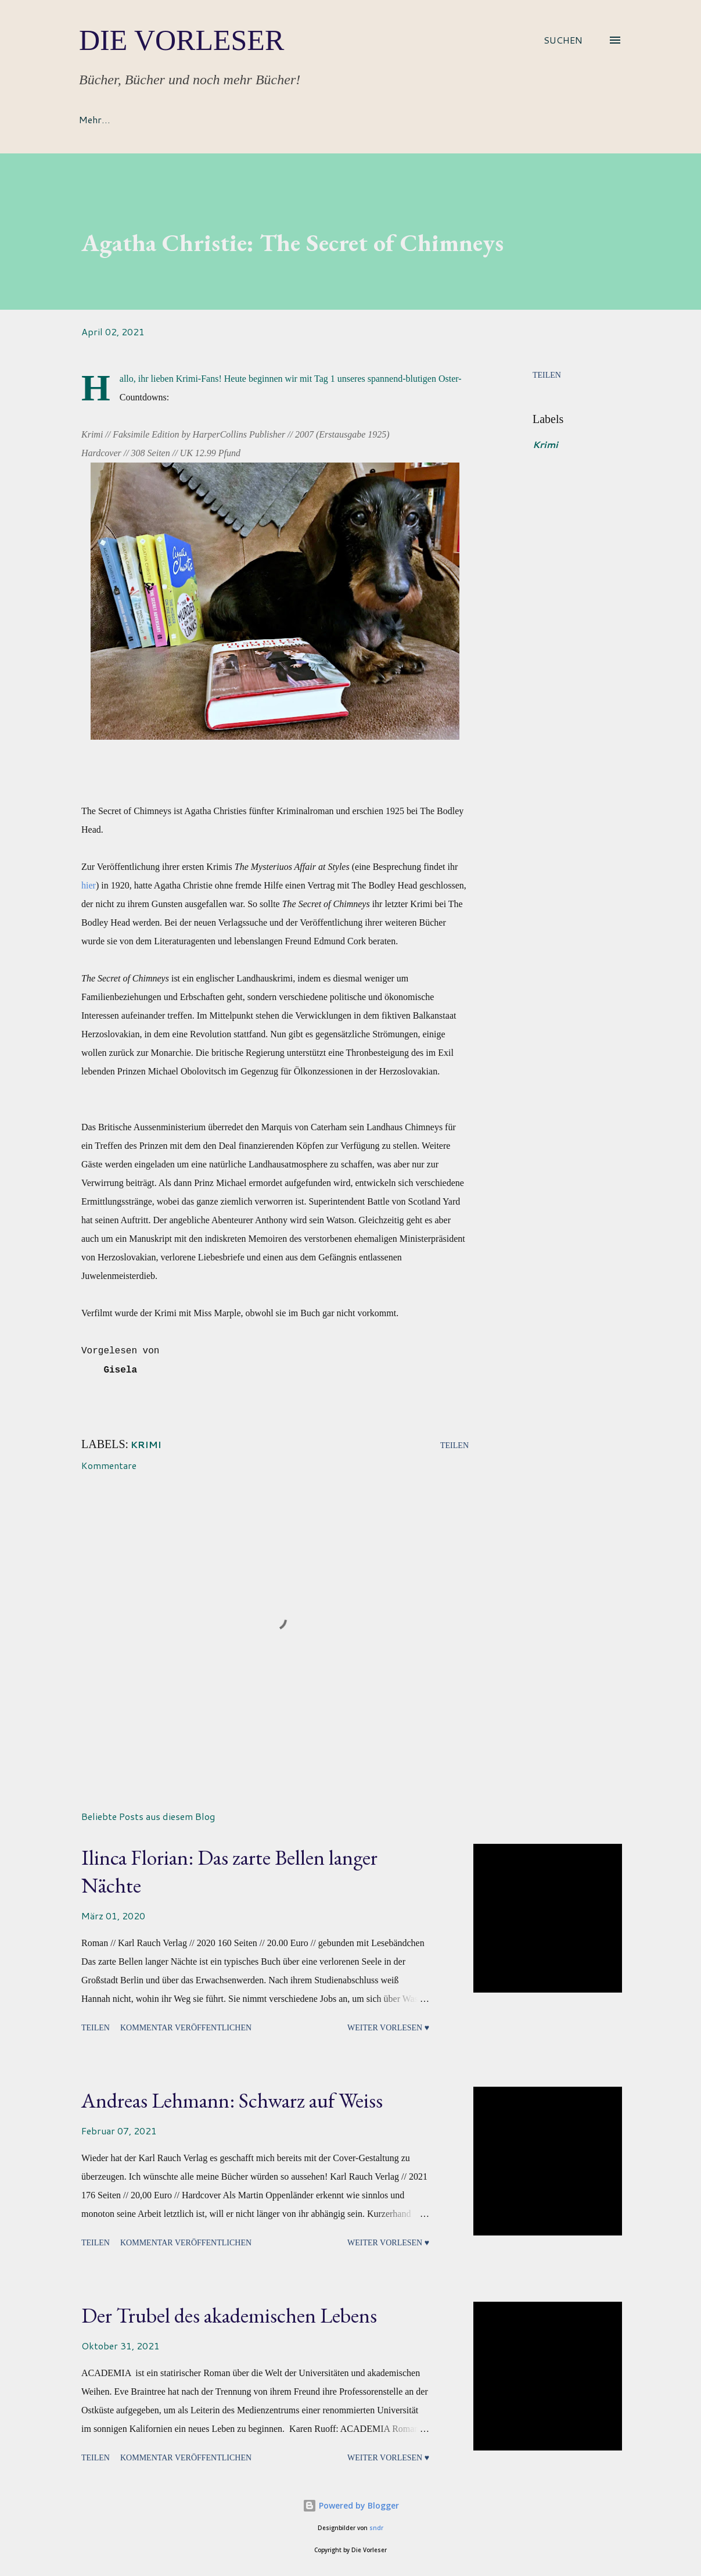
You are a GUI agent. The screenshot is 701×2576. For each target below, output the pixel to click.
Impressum (433, 119)
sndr (376, 2528)
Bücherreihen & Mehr (330, 119)
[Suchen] (563, 40)
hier (88, 885)
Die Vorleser (181, 40)
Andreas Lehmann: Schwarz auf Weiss (232, 2100)
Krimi (545, 444)
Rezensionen (224, 119)
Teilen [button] (547, 375)
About (151, 119)
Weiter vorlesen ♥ (388, 2027)
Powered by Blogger (351, 2505)
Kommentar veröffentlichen (185, 2027)
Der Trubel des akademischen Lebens (229, 2315)
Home (91, 119)
